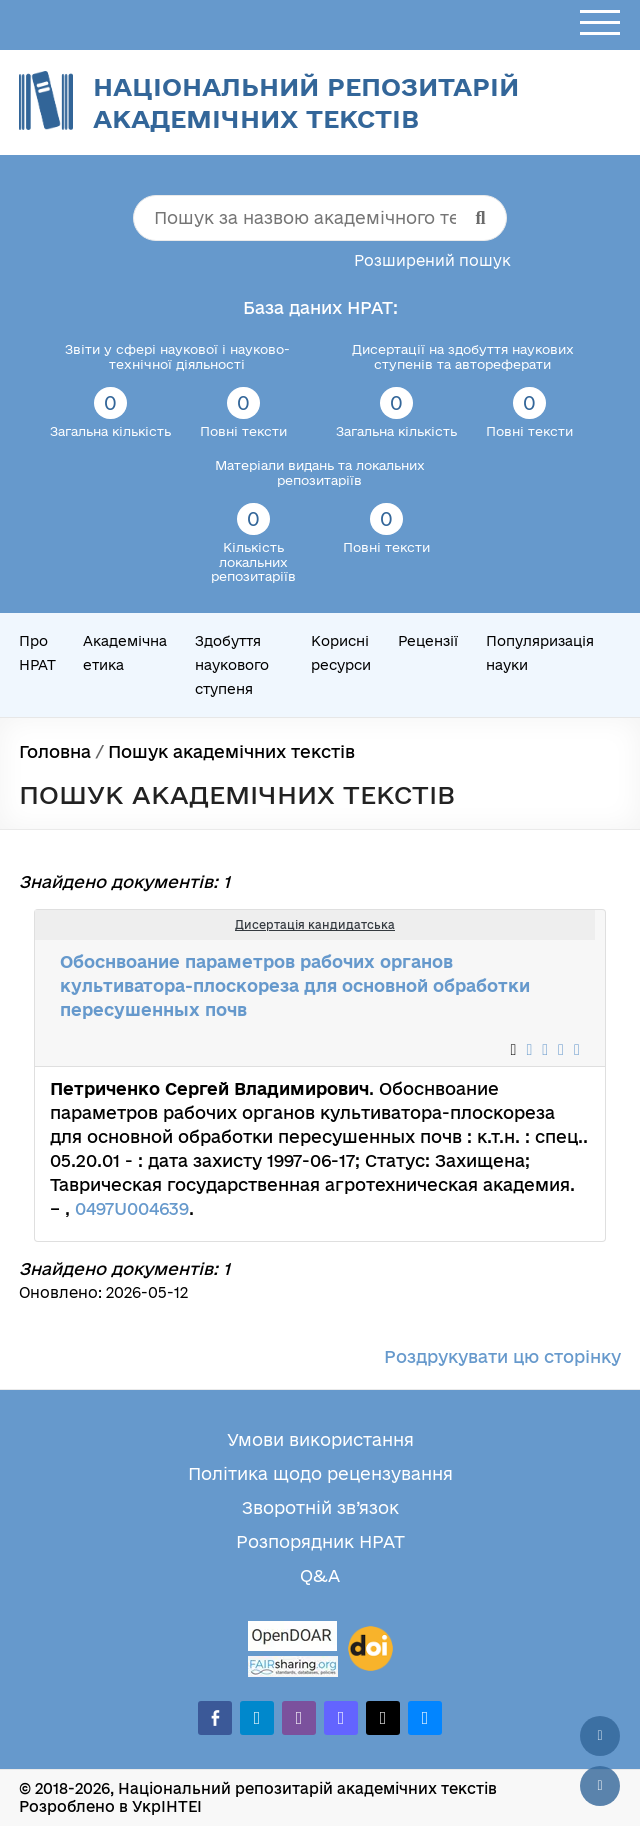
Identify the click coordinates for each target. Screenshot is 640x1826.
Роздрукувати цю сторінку (502, 1356)
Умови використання (320, 1439)
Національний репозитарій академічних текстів (306, 102)
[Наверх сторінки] (600, 1736)
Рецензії (428, 641)
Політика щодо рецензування (320, 1473)
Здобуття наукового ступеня (232, 665)
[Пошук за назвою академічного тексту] (319, 218)
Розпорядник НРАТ (320, 1541)
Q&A (320, 1575)
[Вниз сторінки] (600, 1786)
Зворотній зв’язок (320, 1507)
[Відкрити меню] (600, 23)
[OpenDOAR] (293, 1638)
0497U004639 (132, 1208)
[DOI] (370, 1649)
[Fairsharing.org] (293, 1666)
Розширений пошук (432, 260)
